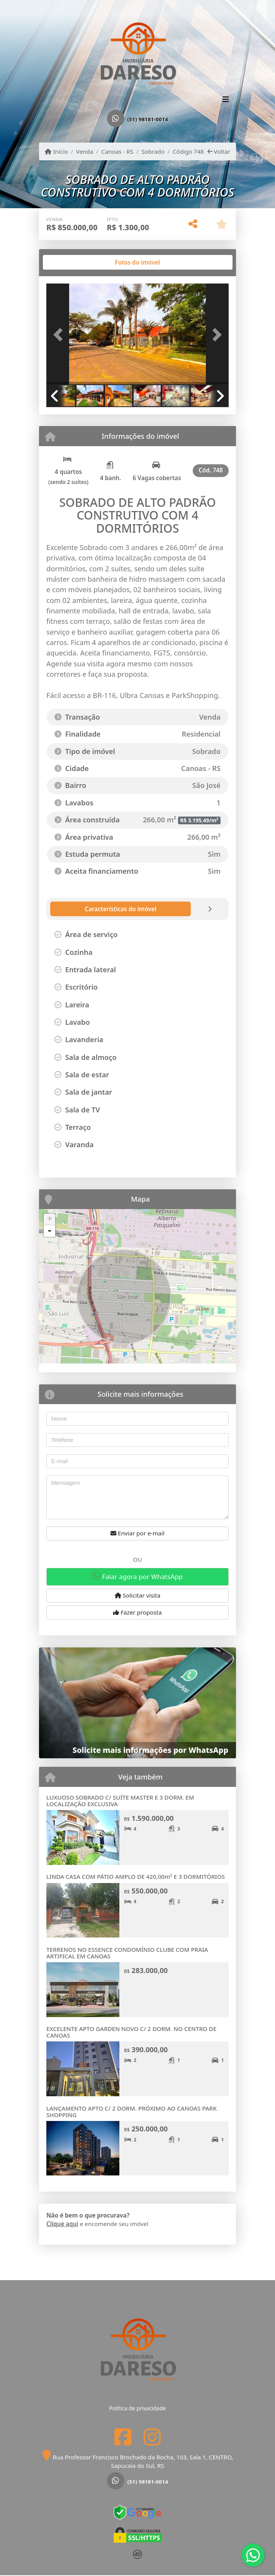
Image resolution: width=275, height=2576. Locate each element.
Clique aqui (62, 2224)
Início (56, 151)
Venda (84, 151)
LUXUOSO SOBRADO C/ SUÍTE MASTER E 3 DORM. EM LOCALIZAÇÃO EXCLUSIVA (120, 1800)
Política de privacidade (137, 2408)
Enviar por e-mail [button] (137, 1533)
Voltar (218, 151)
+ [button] (49, 1219)
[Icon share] (123, 2437)
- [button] (49, 1231)
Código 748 (188, 151)
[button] (60, 335)
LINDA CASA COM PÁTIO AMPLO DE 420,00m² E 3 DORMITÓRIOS (135, 1876)
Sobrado (153, 151)
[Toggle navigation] (226, 100)
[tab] (71, 262)
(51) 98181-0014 (147, 119)
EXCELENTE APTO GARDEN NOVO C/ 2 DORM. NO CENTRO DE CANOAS (131, 2032)
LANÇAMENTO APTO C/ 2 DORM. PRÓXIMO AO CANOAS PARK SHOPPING (131, 2111)
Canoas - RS (117, 151)
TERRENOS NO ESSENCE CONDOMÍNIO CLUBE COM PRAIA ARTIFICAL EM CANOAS (127, 1953)
